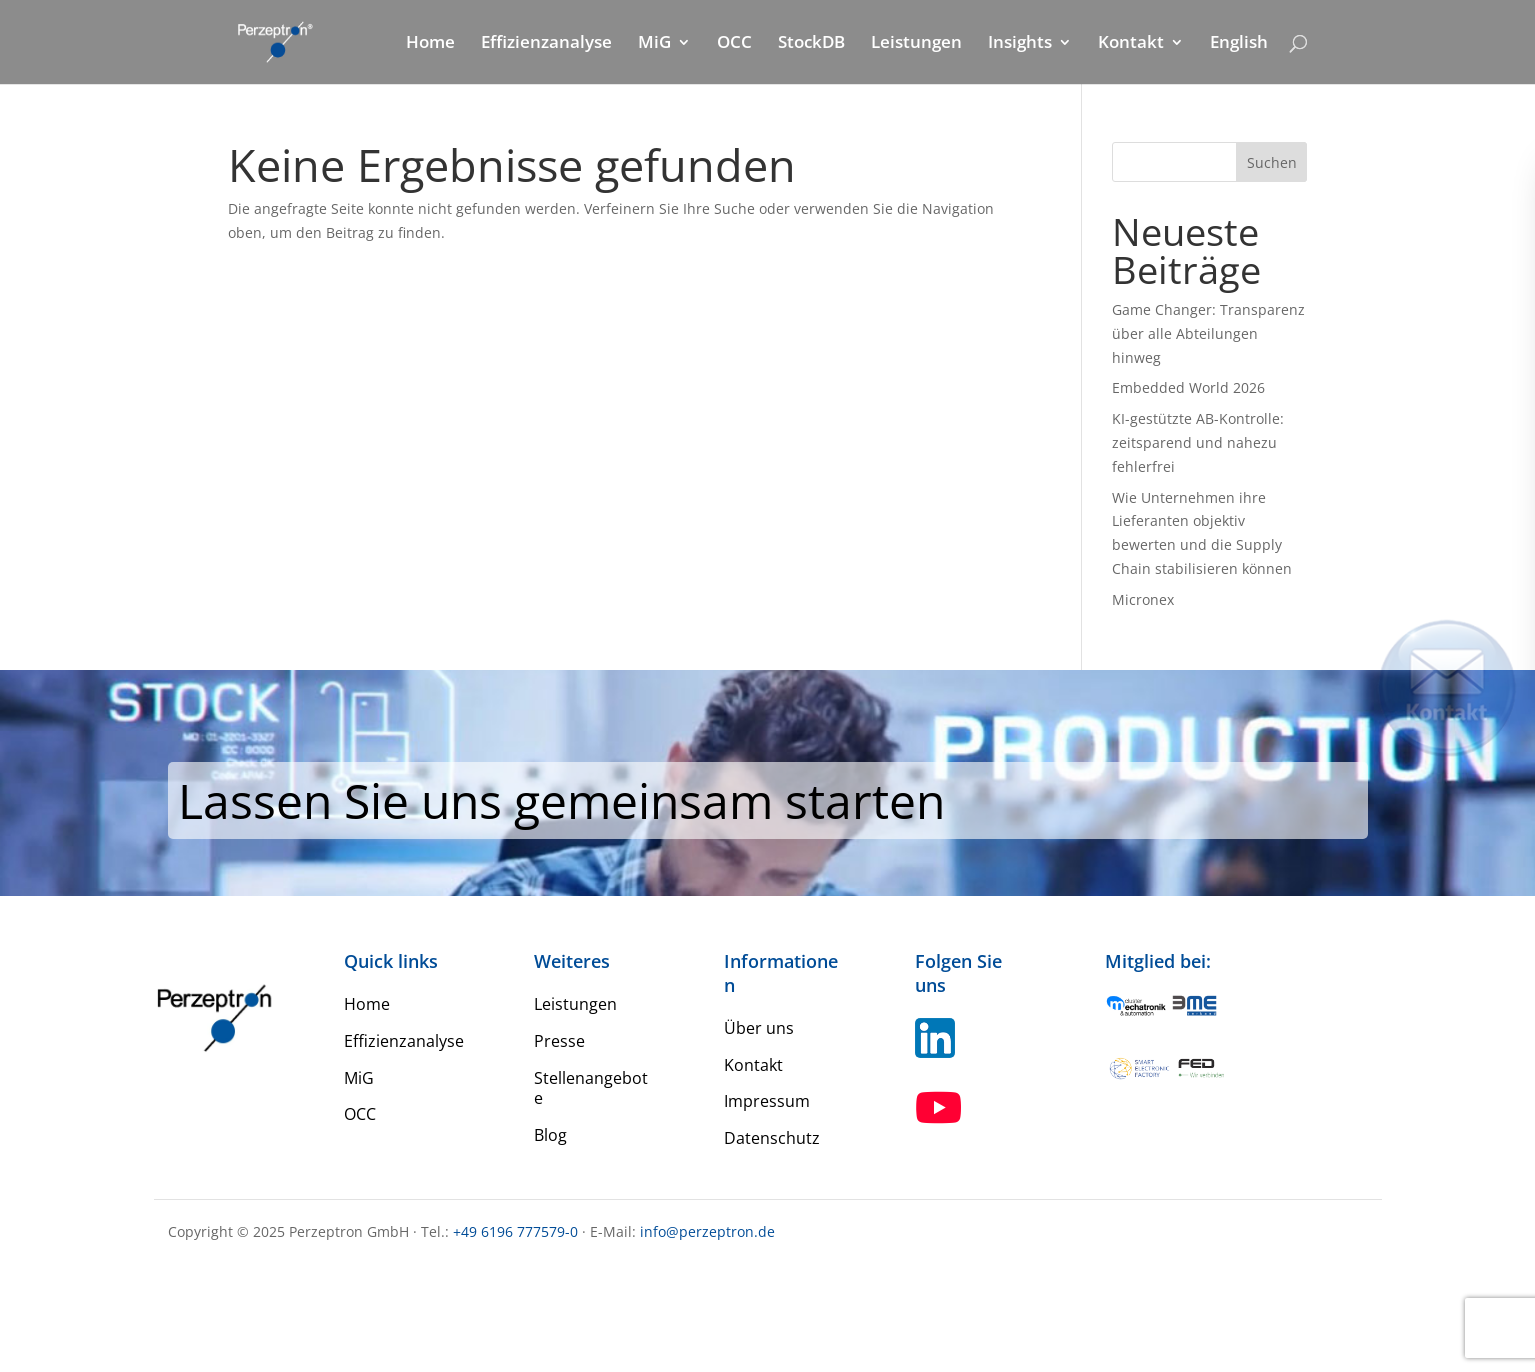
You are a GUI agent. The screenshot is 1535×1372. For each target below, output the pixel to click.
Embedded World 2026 (1188, 387)
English (1239, 44)
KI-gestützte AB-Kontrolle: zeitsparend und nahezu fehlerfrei (1198, 442)
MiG (654, 44)
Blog (550, 1135)
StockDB (811, 44)
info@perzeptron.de (707, 1231)
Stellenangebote (591, 1088)
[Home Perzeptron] (286, 40)
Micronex (1143, 599)
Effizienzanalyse (546, 44)
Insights (1020, 44)
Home (430, 44)
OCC (734, 44)
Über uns (759, 1028)
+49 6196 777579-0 (515, 1231)
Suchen (1272, 162)
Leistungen (916, 44)
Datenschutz (772, 1138)
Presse (559, 1041)
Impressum (767, 1101)
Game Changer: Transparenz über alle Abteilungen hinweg (1208, 333)
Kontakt (1131, 44)
